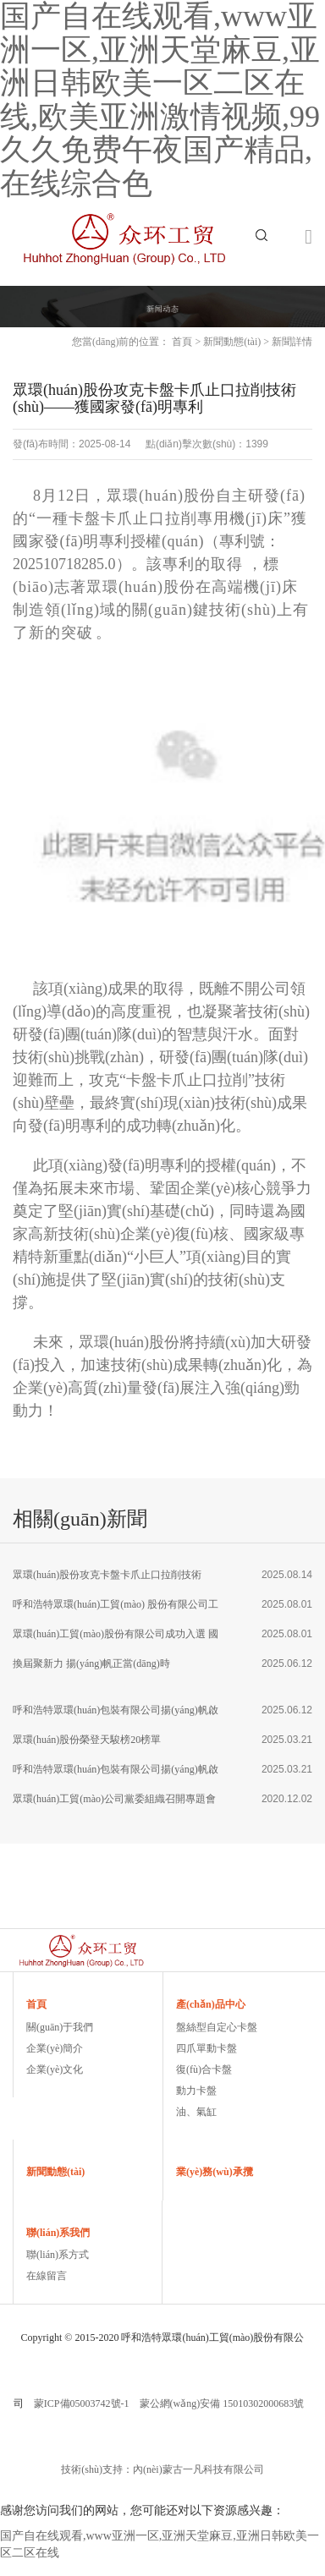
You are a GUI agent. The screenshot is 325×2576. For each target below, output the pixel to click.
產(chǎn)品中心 (210, 2004)
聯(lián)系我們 (58, 2233)
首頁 (182, 342)
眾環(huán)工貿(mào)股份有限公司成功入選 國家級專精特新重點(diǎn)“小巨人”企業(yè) (115, 1638)
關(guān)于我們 (59, 2027)
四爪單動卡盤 (206, 2048)
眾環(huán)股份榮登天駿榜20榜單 (87, 1740)
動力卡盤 (196, 2090)
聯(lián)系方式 (57, 2255)
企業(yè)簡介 (54, 2048)
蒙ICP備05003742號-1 (81, 2403)
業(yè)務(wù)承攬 (214, 2172)
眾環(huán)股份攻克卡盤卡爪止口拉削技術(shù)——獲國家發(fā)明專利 (107, 1579)
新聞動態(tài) (232, 342)
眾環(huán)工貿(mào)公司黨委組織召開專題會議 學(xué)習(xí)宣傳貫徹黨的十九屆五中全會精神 (114, 1803)
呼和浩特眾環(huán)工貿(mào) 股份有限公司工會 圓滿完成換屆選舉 (115, 1609)
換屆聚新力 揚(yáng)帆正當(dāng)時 (91, 1663)
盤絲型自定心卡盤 (216, 2027)
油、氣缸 (196, 2112)
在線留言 (46, 2276)
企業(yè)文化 (54, 2069)
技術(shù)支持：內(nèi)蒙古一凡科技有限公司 (162, 2469)
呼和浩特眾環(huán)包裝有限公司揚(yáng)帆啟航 (115, 1714)
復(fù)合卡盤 (204, 2069)
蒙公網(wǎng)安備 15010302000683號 (222, 2403)
